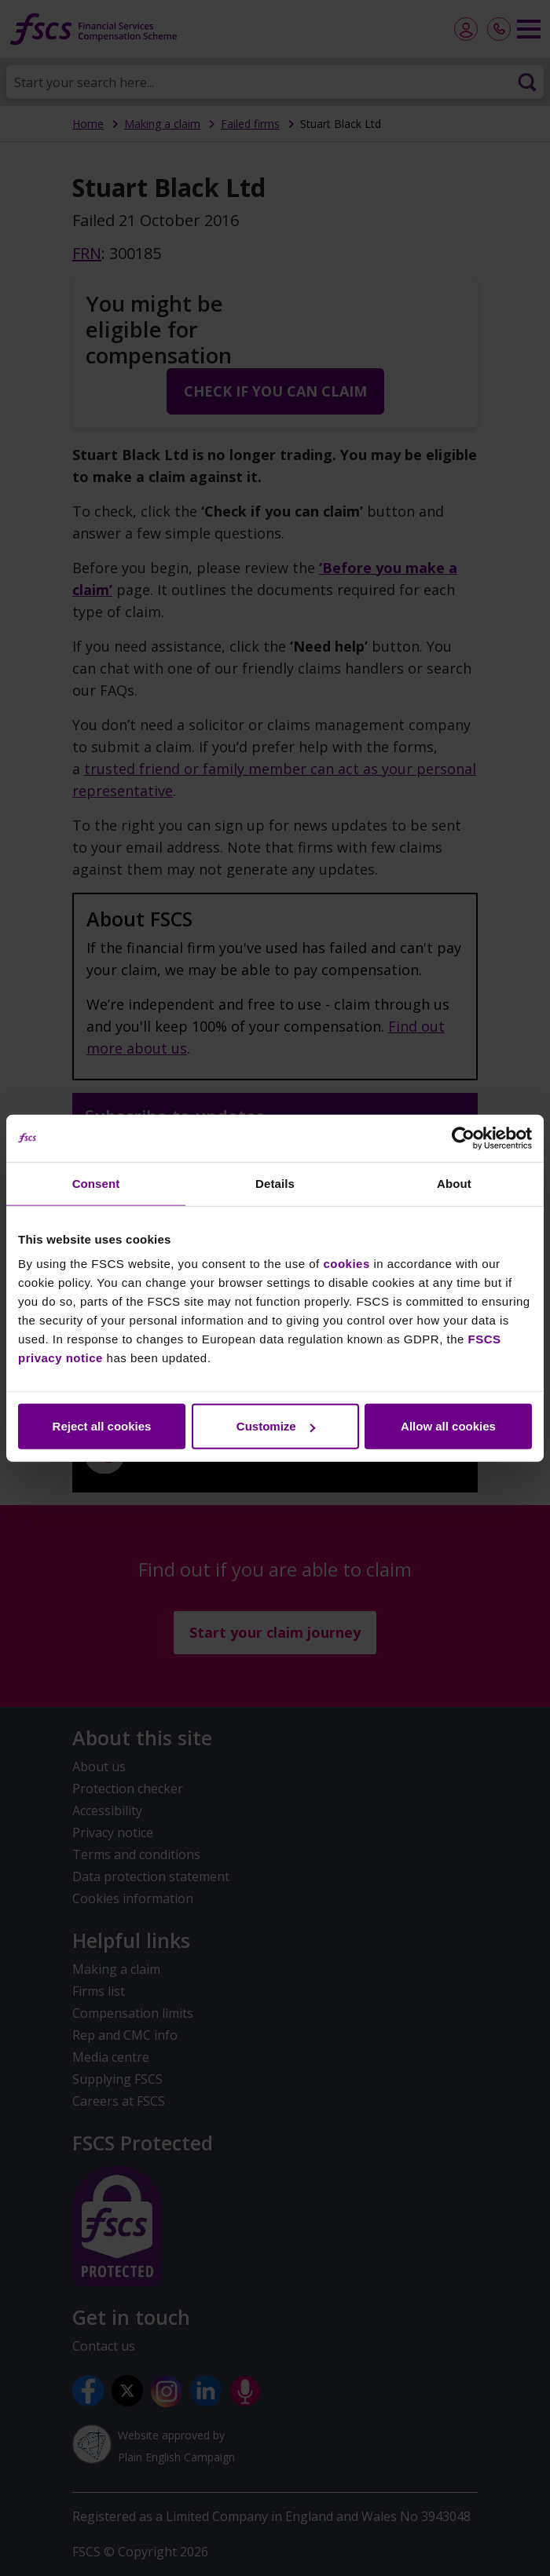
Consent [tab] (96, 1182)
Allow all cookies (448, 1426)
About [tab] (454, 1182)
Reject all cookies (102, 1426)
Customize (275, 1426)
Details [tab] (275, 1182)
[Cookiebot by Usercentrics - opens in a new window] (463, 1137)
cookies (346, 1263)
